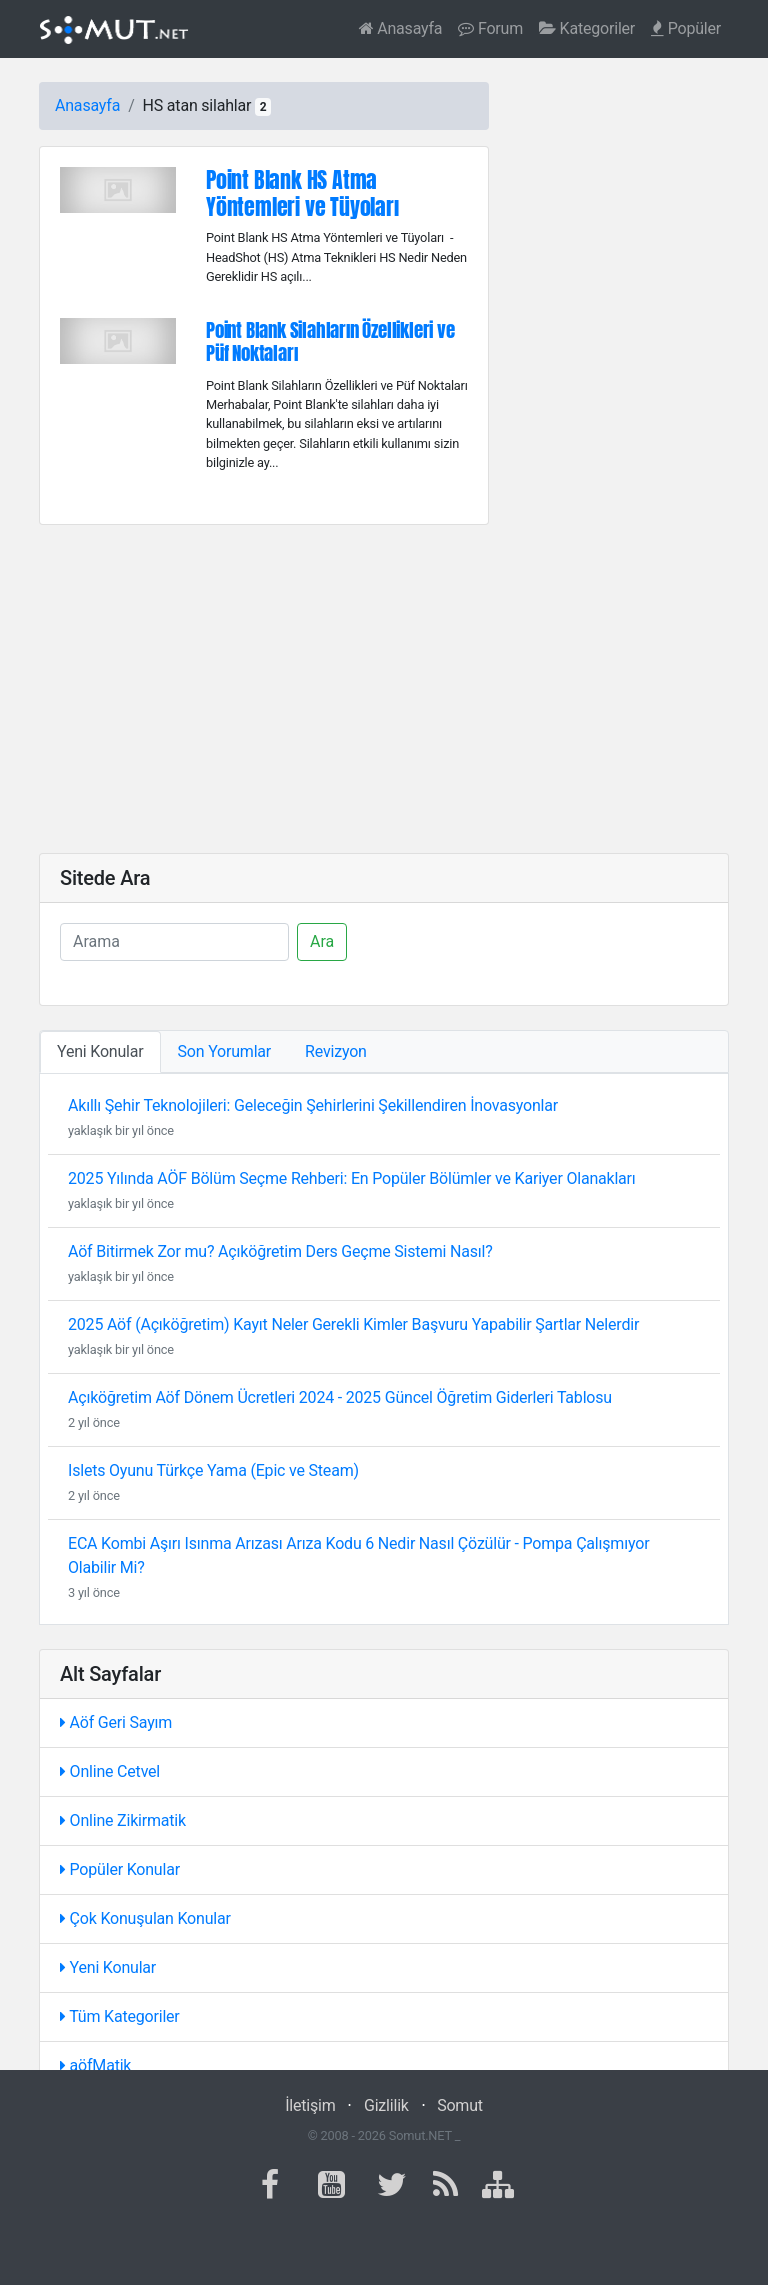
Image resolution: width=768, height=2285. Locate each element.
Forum (490, 28)
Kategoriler (587, 28)
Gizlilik (386, 2105)
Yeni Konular (108, 1967)
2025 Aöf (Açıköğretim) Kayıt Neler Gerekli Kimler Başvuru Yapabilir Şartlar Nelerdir (353, 1324)
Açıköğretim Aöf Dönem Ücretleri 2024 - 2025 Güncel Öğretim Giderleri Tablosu (340, 1397)
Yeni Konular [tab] (100, 1051)
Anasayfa (401, 28)
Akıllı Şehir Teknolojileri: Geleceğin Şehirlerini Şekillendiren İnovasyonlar (313, 1105)
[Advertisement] (384, 689)
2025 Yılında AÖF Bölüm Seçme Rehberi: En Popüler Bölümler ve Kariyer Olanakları (352, 1178)
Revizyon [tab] (336, 1051)
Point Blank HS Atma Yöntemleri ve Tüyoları (302, 193)
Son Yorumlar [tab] (225, 1051)
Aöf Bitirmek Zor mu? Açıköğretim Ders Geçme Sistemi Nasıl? (280, 1251)
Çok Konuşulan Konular (145, 1918)
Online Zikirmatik (123, 1820)
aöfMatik (95, 2065)
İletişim (310, 2105)
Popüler (686, 28)
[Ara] (174, 942)
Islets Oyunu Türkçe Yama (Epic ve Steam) (213, 1470)
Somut (460, 2105)
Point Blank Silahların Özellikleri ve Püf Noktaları (330, 341)
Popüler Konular (120, 1869)
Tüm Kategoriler (120, 2016)
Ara (322, 941)
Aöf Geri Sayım (116, 1722)
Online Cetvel (110, 1771)
